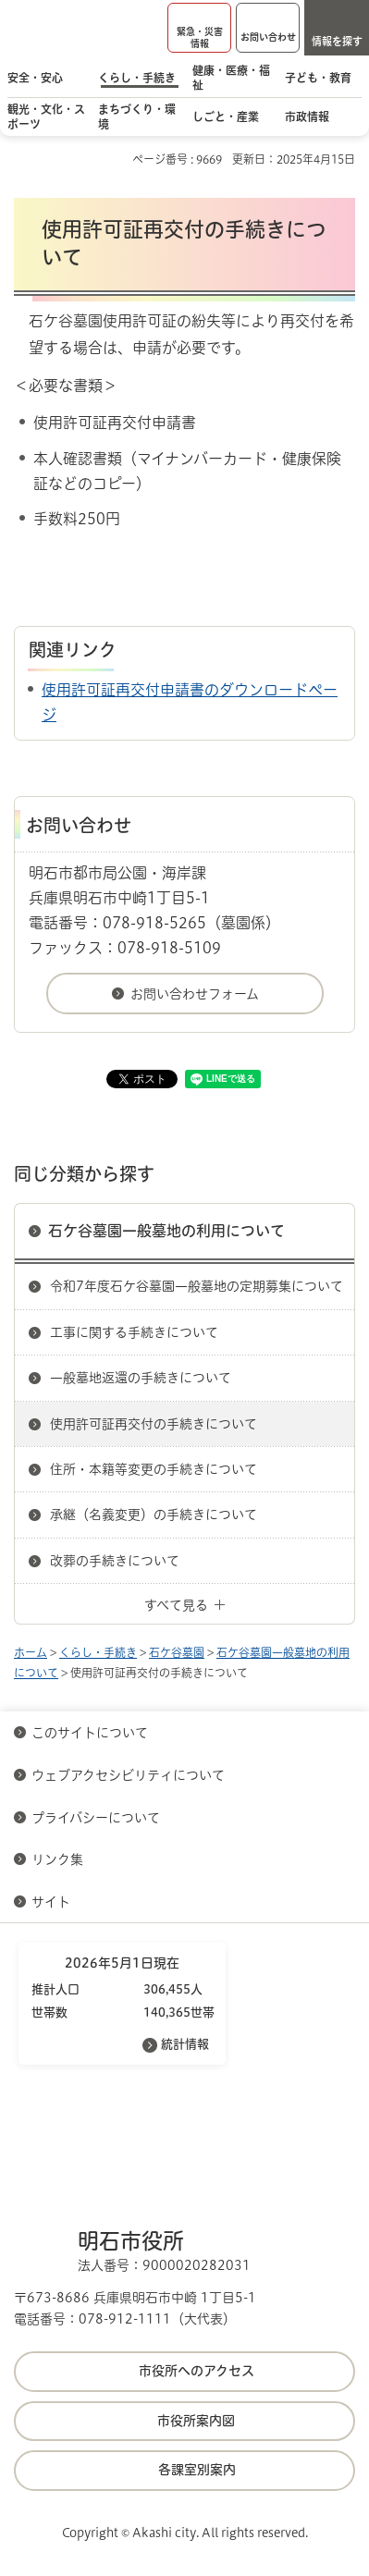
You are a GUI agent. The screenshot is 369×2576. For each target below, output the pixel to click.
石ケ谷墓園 (176, 1652)
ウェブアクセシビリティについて (128, 1775)
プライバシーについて (95, 1817)
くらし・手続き (98, 1652)
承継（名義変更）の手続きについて (153, 1514)
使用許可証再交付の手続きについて (153, 1423)
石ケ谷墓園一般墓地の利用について (166, 1230)
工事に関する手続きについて (134, 1332)
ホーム (30, 1652)
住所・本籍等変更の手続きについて (153, 1469)
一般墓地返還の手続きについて (140, 1377)
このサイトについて (89, 1732)
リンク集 (57, 1859)
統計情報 (185, 2044)
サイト (52, 1901)
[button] (199, 28)
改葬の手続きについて (114, 1560)
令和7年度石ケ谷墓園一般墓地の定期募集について (196, 1286)
